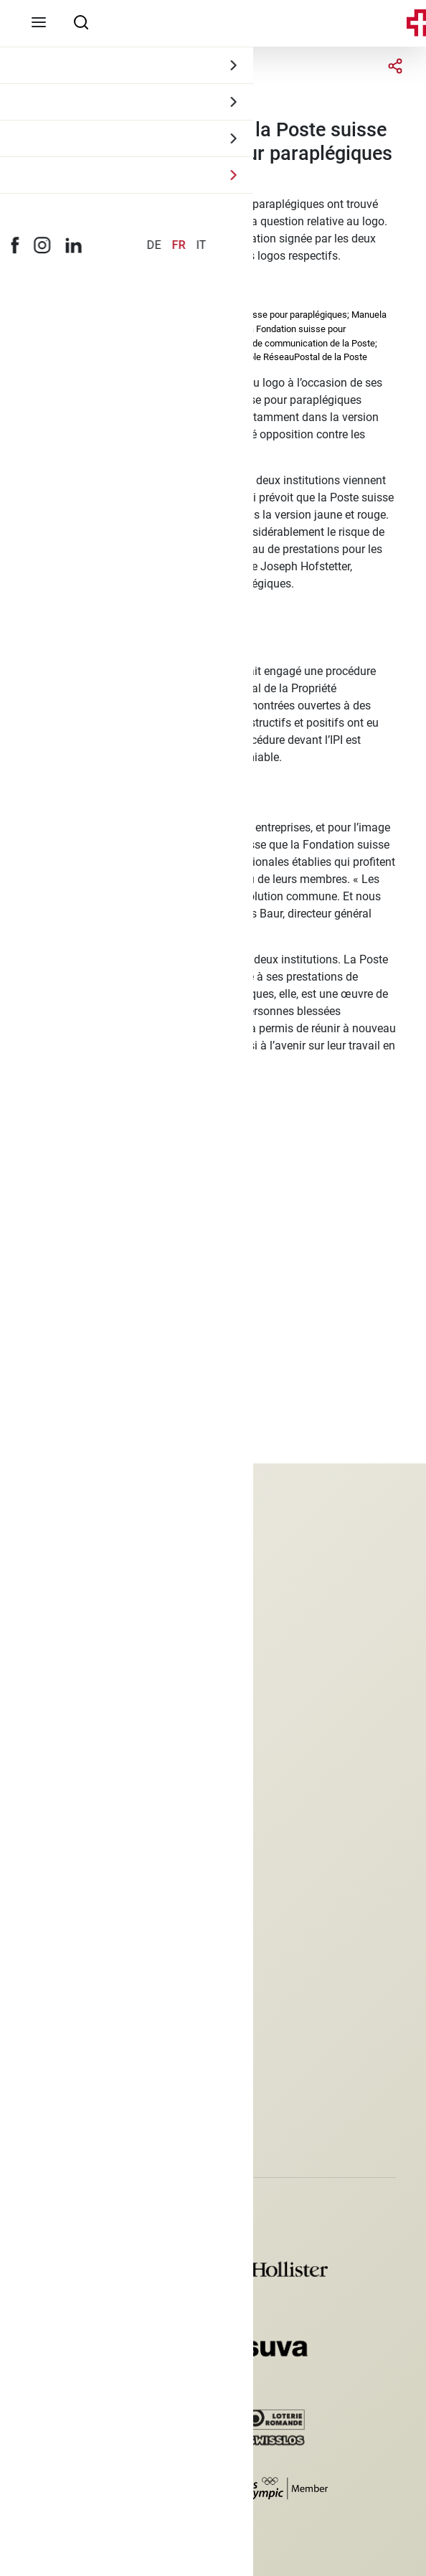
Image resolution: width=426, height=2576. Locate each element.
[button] (33, 2135)
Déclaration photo (75, 1972)
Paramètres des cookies (90, 1997)
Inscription (56, 2098)
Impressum (58, 1899)
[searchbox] (81, 21)
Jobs (42, 1875)
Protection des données (89, 1923)
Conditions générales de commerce (118, 1948)
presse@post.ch (86, 1223)
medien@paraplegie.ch (104, 1143)
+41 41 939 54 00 (74, 1761)
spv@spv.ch (60, 1785)
